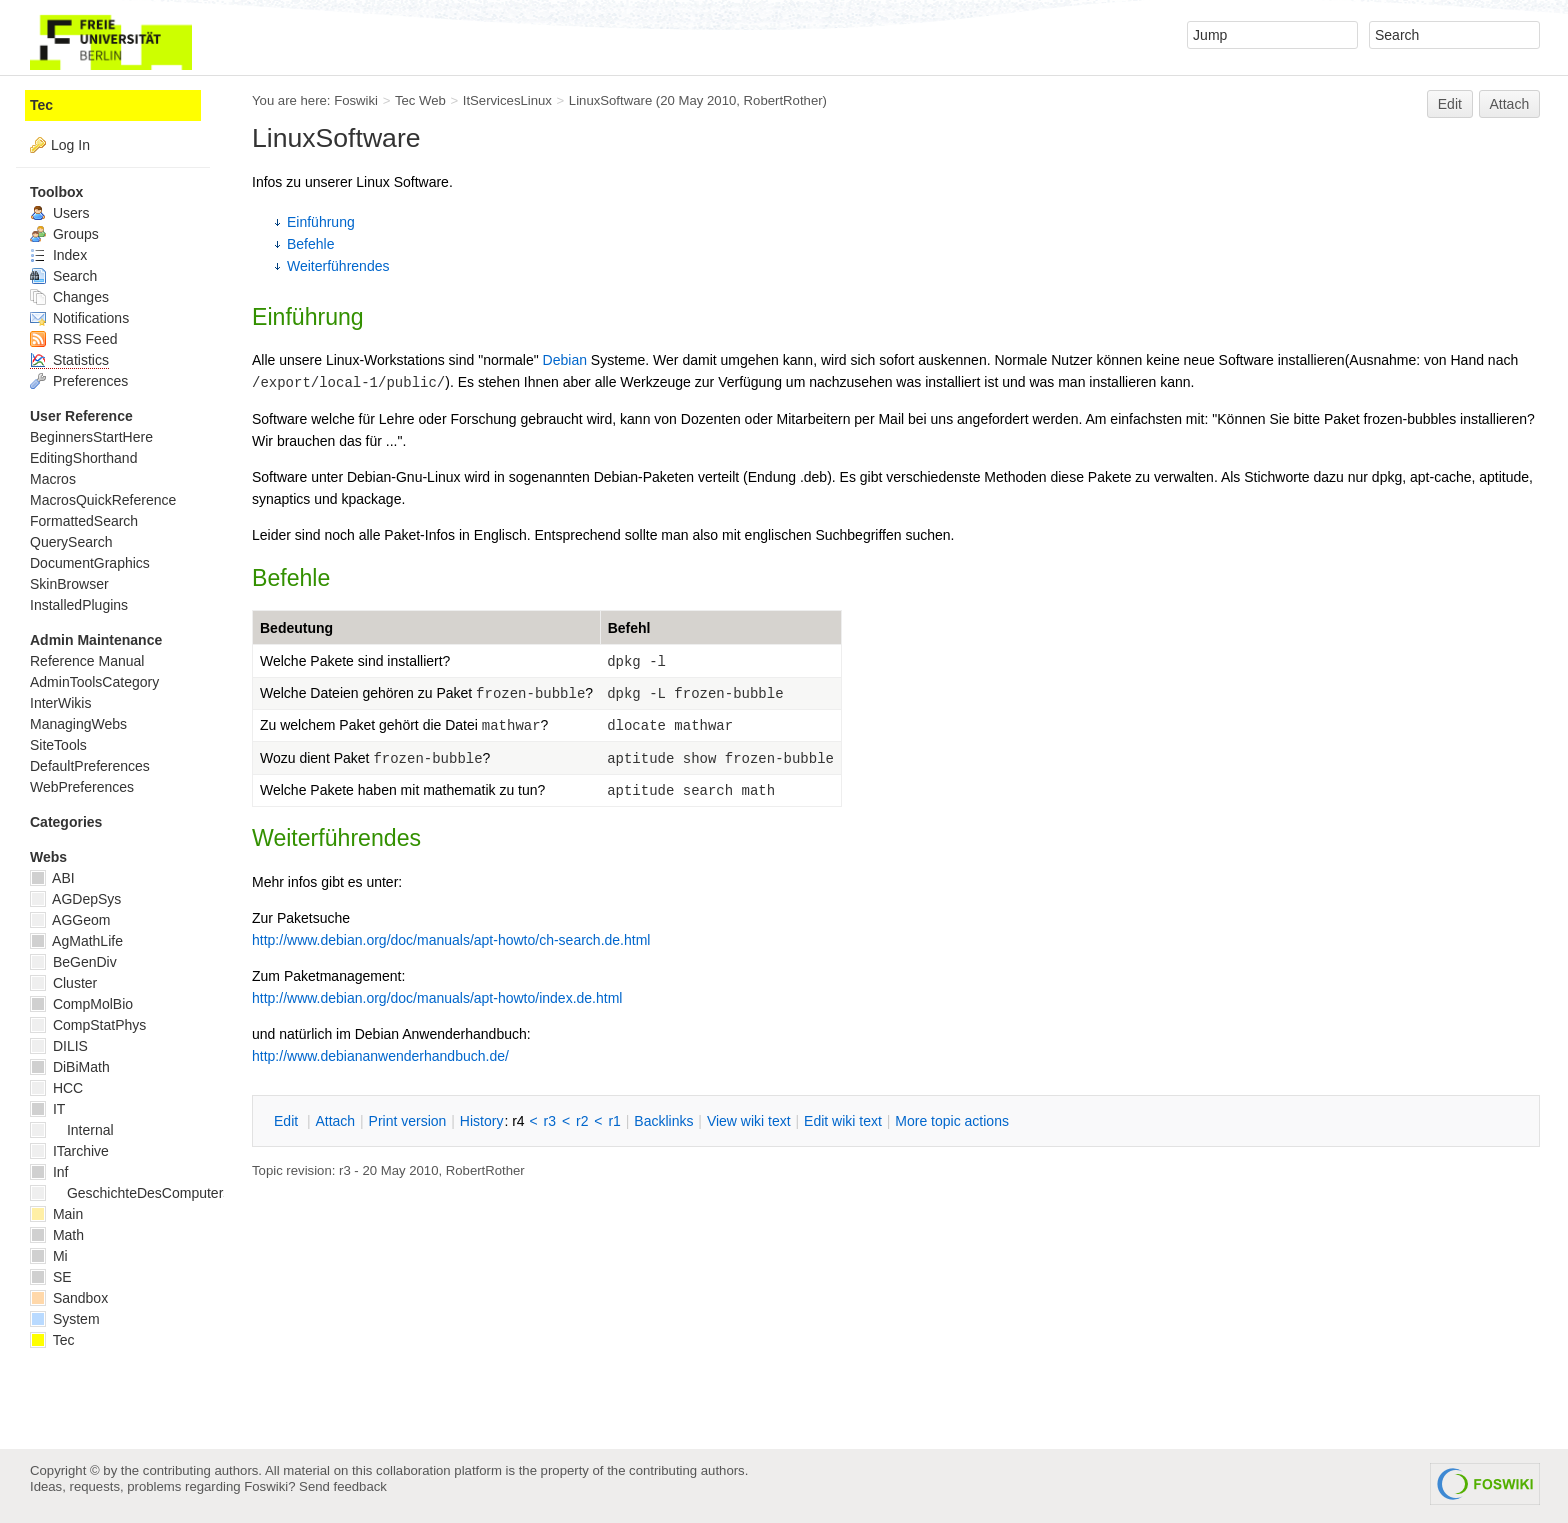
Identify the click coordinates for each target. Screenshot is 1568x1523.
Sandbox (69, 1298)
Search (63, 276)
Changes (69, 297)
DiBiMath (70, 1067)
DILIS (59, 1046)
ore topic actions (952, 1121)
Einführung (321, 222)
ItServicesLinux (507, 100)
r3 (550, 1121)
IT (47, 1109)
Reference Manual (87, 661)
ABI (52, 878)
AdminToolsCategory (94, 682)
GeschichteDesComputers (130, 1193)
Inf (49, 1172)
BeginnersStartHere (91, 437)
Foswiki (356, 100)
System (65, 1319)
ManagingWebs (78, 724)
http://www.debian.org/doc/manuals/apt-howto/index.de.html (437, 998)
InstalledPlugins (79, 605)
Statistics (69, 360)
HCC (56, 1088)
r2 (582, 1121)
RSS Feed (73, 339)
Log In (70, 145)
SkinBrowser (69, 584)
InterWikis (60, 703)
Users (59, 213)
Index (58, 255)
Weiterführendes (338, 266)
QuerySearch (71, 542)
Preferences (79, 381)
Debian (565, 360)
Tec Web (420, 100)
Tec (41, 105)
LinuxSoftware (610, 100)
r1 (614, 1121)
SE (51, 1277)
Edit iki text (843, 1121)
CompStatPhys (88, 1025)
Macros (53, 479)
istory (482, 1121)
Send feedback (343, 1486)
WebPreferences (82, 787)
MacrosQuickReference (103, 500)
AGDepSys (75, 899)
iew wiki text (749, 1121)
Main (56, 1214)
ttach (335, 1121)
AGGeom (70, 920)
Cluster (63, 983)
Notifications (79, 318)
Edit (1450, 104)
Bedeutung (296, 628)
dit (288, 1121)
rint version (408, 1121)
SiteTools (58, 745)
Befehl (629, 628)
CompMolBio (81, 1004)
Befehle (310, 244)
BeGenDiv (73, 962)
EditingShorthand (83, 458)
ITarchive (69, 1151)
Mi (49, 1256)
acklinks (663, 1121)
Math (57, 1235)
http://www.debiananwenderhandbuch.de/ (380, 1056)
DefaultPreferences (90, 766)
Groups (64, 234)
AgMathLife (76, 941)
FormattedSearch (84, 521)
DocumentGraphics (90, 563)
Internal (72, 1130)
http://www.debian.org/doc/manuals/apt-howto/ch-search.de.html (451, 940)
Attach (1510, 104)
